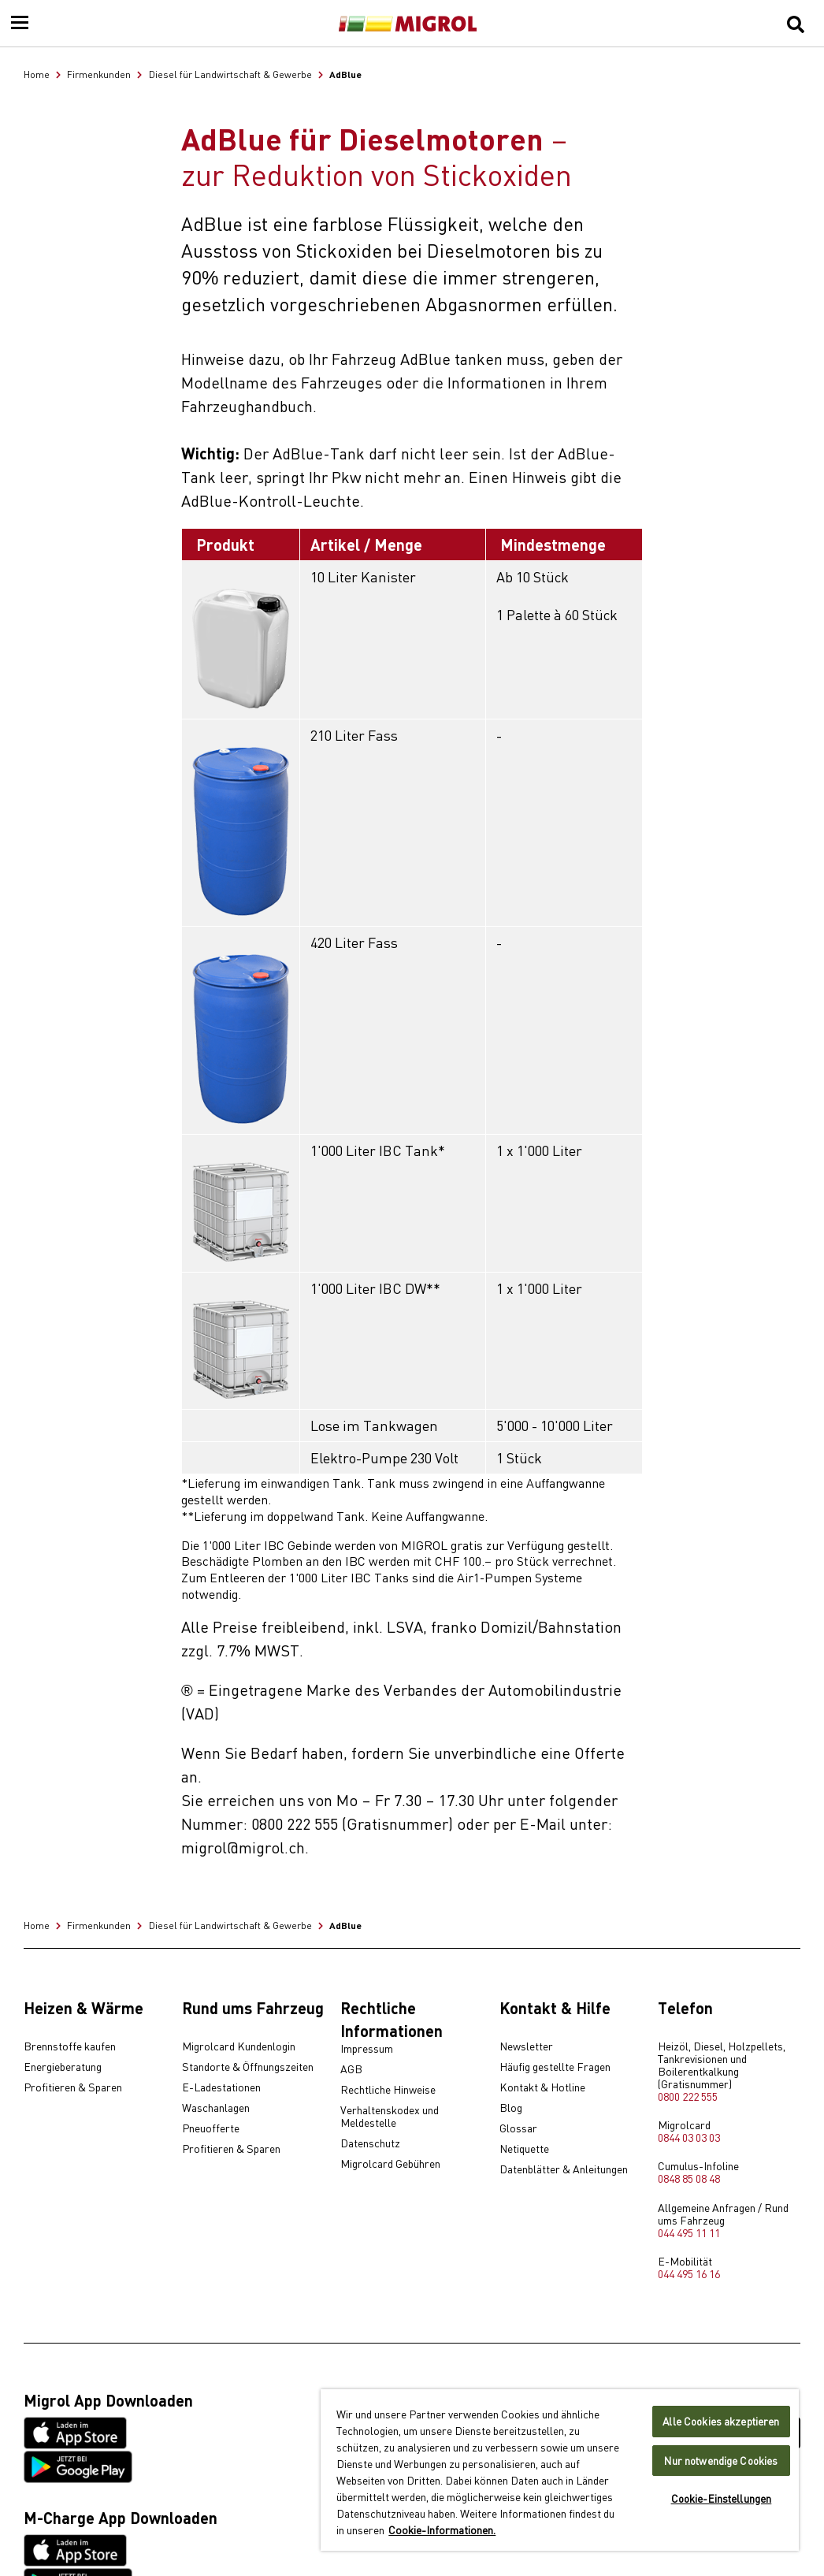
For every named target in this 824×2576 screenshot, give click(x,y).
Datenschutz (370, 2143)
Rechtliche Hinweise (388, 2090)
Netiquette (524, 2149)
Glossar (518, 2128)
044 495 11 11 (689, 2232)
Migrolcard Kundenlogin (238, 2046)
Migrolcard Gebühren (390, 2164)
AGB (351, 2069)
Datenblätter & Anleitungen (563, 2169)
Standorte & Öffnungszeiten (248, 2067)
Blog (510, 2108)
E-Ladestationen (221, 2087)
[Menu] (19, 23)
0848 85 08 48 (689, 2178)
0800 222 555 (688, 2096)
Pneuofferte (210, 2128)
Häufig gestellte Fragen (555, 2067)
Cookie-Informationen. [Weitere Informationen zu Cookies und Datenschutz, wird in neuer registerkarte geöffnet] (442, 2529)
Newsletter (526, 2046)
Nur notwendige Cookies (721, 2460)
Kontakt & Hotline (542, 2087)
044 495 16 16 (689, 2273)
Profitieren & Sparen (73, 2087)
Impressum (366, 2049)
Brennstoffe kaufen (70, 2046)
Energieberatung (63, 2067)
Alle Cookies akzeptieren (721, 2421)
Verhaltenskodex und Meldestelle (389, 2116)
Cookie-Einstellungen (721, 2498)
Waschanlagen (216, 2108)
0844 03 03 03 (689, 2137)
